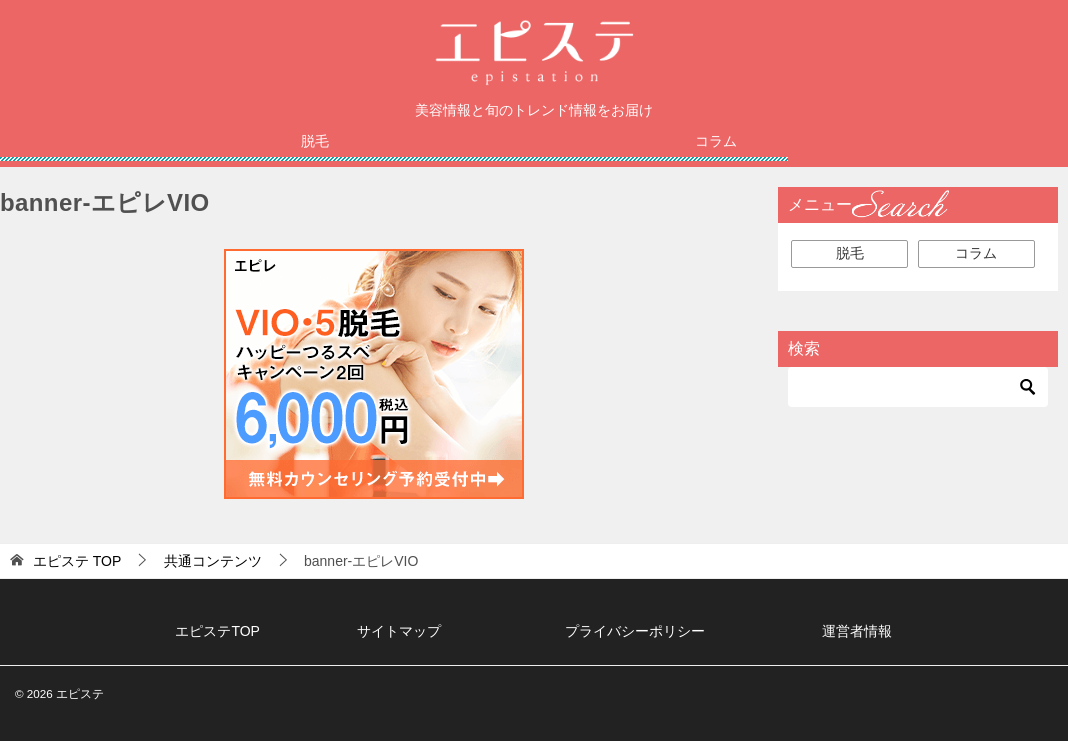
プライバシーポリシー (635, 632)
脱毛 (315, 142)
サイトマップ (399, 632)
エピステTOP (217, 632)
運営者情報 (857, 632)
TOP (77, 562)
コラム (716, 142)
